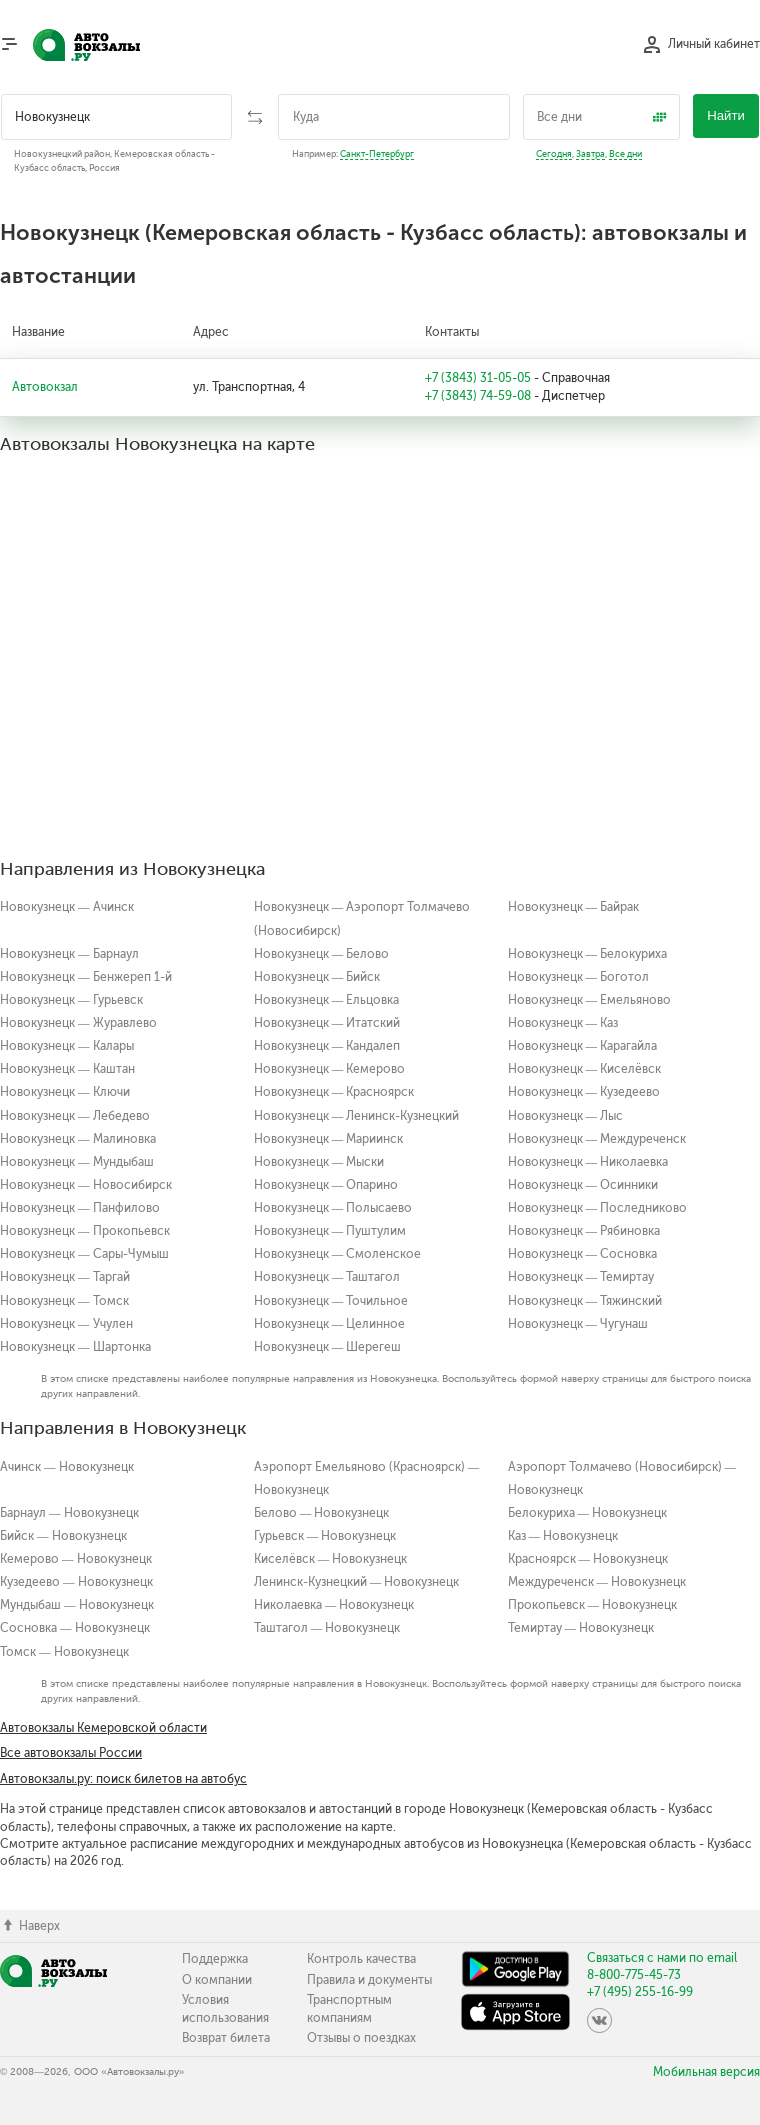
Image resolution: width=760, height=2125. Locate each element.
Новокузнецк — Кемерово (330, 1069)
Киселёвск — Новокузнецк (331, 1559)
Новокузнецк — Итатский (327, 1023)
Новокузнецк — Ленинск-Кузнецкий (357, 1116)
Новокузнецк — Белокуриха (588, 954)
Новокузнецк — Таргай (65, 1277)
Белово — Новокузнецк (322, 1513)
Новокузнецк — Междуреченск (597, 1139)
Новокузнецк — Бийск (317, 977)
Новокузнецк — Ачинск (67, 907)
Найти (726, 115)
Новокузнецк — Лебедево (75, 1116)
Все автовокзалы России (71, 1753)
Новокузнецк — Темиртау (581, 1277)
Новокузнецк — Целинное (330, 1324)
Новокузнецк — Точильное (331, 1301)
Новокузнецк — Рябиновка (584, 1231)
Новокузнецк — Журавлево (78, 1023)
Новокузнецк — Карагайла (583, 1046)
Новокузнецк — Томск (64, 1301)
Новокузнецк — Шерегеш (328, 1347)
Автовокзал (45, 387)
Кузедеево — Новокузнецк (76, 1582)
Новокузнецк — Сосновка (583, 1254)
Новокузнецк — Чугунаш (578, 1324)
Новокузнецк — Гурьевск (71, 1000)
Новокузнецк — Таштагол (327, 1277)
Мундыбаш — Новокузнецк (77, 1605)
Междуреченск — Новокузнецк (597, 1582)
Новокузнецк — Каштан (67, 1069)
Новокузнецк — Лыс (566, 1116)
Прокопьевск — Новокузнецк (593, 1605)
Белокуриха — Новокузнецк (588, 1513)
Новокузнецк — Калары (67, 1046)
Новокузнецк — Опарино (326, 1185)
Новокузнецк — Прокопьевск (85, 1231)
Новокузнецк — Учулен (66, 1324)
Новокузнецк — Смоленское (338, 1254)
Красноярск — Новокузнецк (588, 1559)
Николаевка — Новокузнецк (334, 1605)
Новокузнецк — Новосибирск (86, 1185)
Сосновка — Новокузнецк (75, 1628)
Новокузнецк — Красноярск (334, 1092)
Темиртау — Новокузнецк (581, 1628)
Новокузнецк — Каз (563, 1023)
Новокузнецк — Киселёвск (585, 1069)
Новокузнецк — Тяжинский (585, 1301)
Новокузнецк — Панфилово (80, 1208)
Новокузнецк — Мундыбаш (77, 1162)
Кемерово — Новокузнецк (76, 1559)
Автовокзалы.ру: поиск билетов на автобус (123, 1779)
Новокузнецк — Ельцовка (327, 1000)
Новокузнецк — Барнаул (69, 954)
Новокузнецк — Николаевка (588, 1162)
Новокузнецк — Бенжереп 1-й (86, 977)
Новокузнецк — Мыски (319, 1162)
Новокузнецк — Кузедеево (584, 1092)
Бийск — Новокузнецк (63, 1536)
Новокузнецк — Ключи (65, 1092)
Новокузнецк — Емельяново (590, 1000)
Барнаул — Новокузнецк (69, 1513)
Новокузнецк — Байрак (574, 907)
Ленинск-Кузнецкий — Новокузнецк (357, 1582)
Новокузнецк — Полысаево (333, 1208)
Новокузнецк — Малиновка (78, 1139)
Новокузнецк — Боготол (579, 977)
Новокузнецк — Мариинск (329, 1139)
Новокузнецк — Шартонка (75, 1347)
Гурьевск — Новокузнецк (325, 1536)
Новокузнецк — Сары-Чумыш (84, 1254)
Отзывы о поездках (361, 2038)
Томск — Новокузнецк (64, 1652)
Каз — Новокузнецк (563, 1536)
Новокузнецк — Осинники (583, 1185)
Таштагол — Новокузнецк (327, 1628)
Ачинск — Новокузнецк (67, 1467)
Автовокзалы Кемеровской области (103, 1728)
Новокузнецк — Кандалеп (327, 1046)
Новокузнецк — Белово (322, 954)
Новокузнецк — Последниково (598, 1208)
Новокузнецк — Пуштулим (330, 1231)
